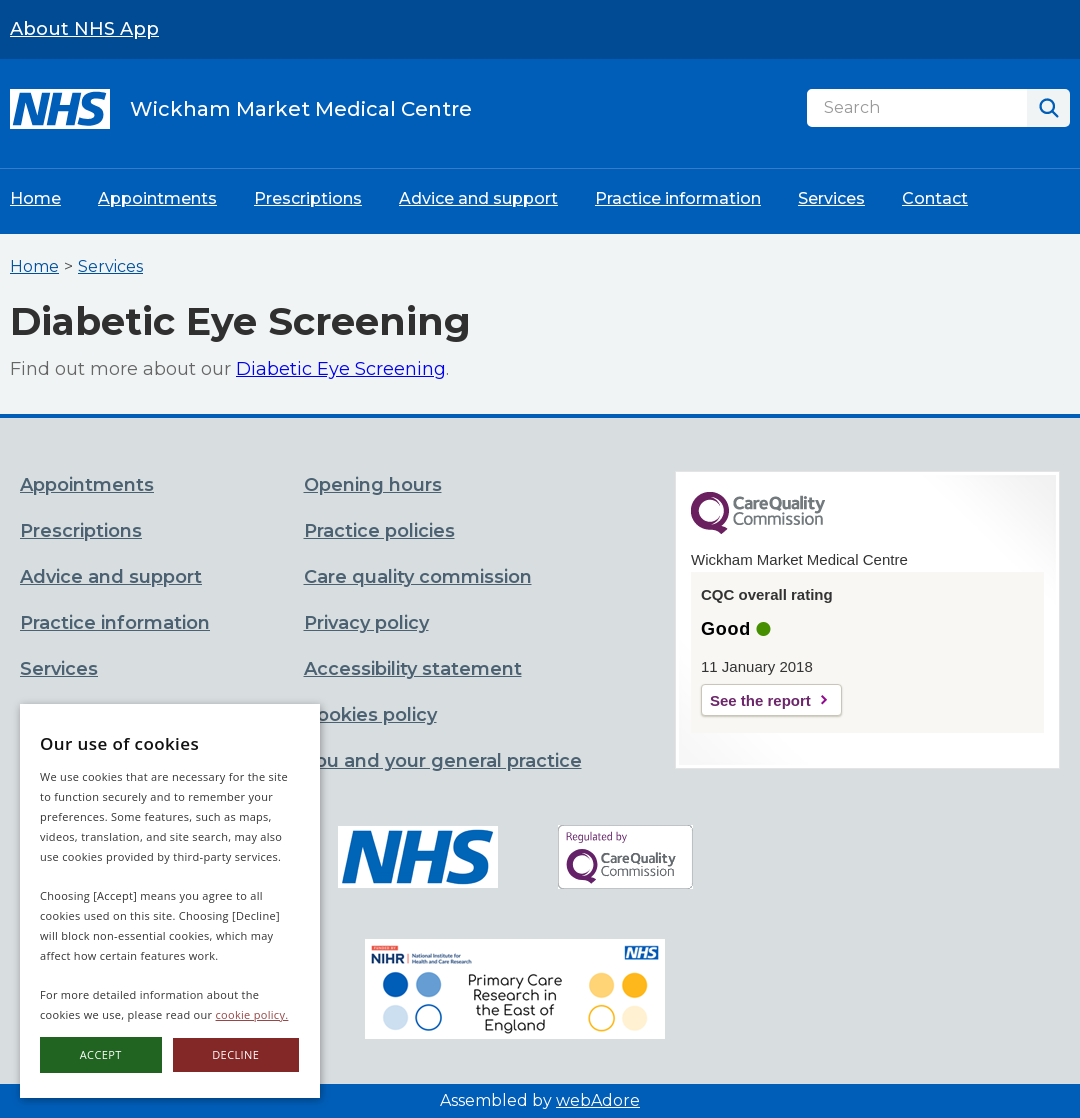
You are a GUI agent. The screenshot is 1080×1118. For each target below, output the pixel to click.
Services (831, 198)
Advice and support (478, 198)
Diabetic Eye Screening (341, 369)
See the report (760, 700)
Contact (935, 198)
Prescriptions (308, 198)
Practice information (678, 198)
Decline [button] (235, 1054)
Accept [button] (101, 1054)
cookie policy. (252, 1014)
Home (35, 198)
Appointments (157, 198)
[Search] (917, 108)
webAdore (598, 1100)
